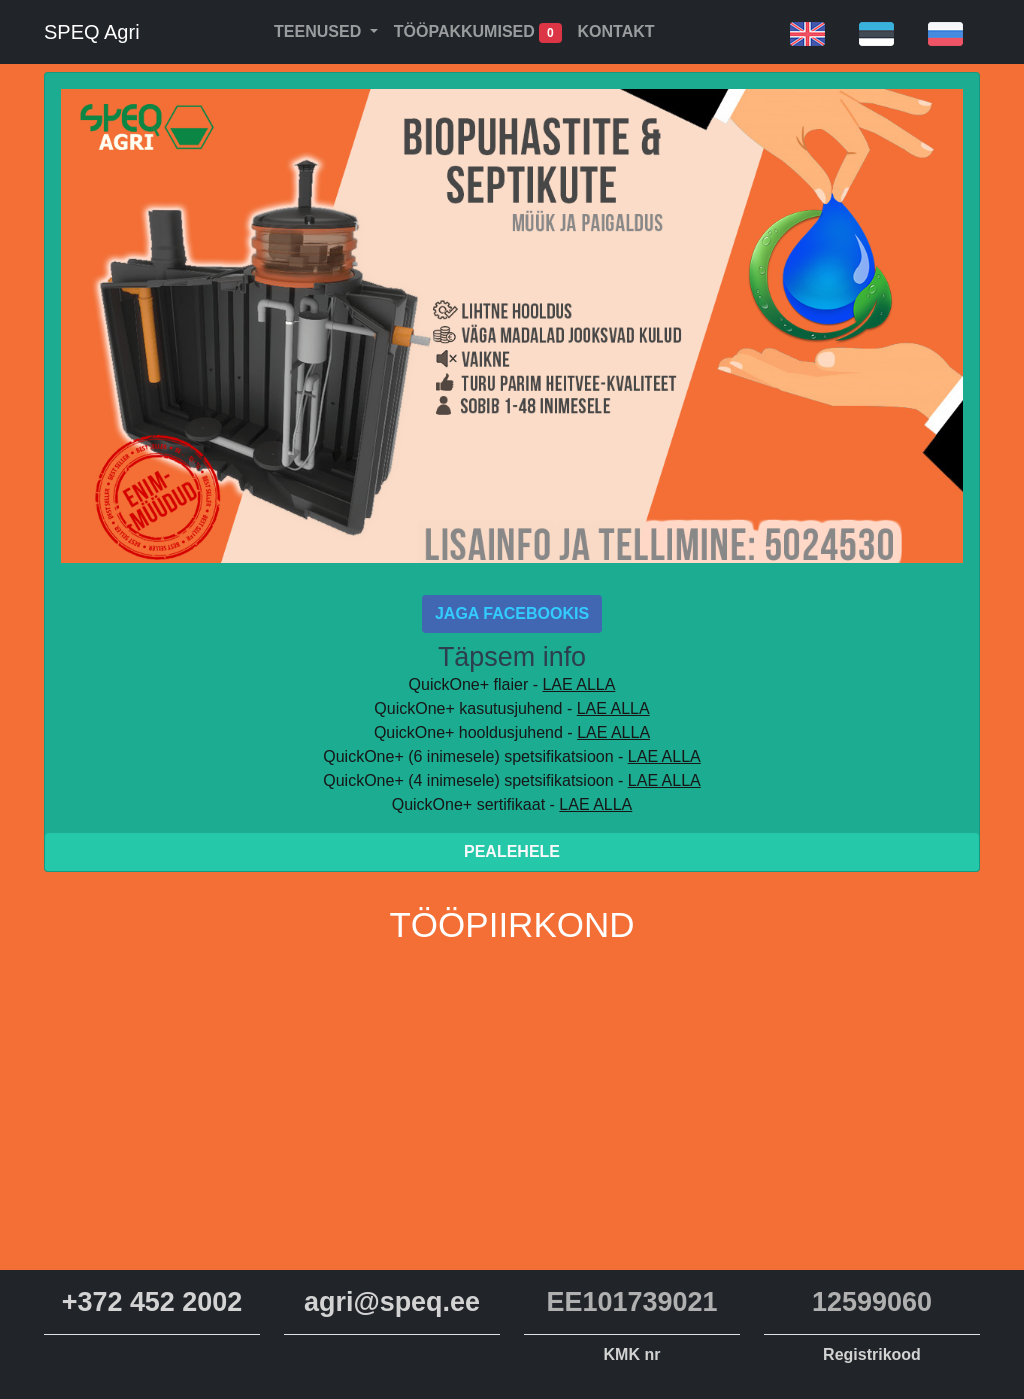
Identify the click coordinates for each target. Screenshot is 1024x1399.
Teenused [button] (320, 31)
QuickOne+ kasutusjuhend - (511, 708)
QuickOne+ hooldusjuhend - (512, 732)
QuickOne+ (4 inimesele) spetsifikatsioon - (512, 780)
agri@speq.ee (392, 1302)
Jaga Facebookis (512, 613)
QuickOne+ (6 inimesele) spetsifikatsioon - (512, 756)
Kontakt (616, 31)
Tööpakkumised (478, 33)
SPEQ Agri (92, 32)
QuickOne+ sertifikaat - (512, 804)
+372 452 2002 (152, 1302)
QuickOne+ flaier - (512, 684)
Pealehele (512, 851)
